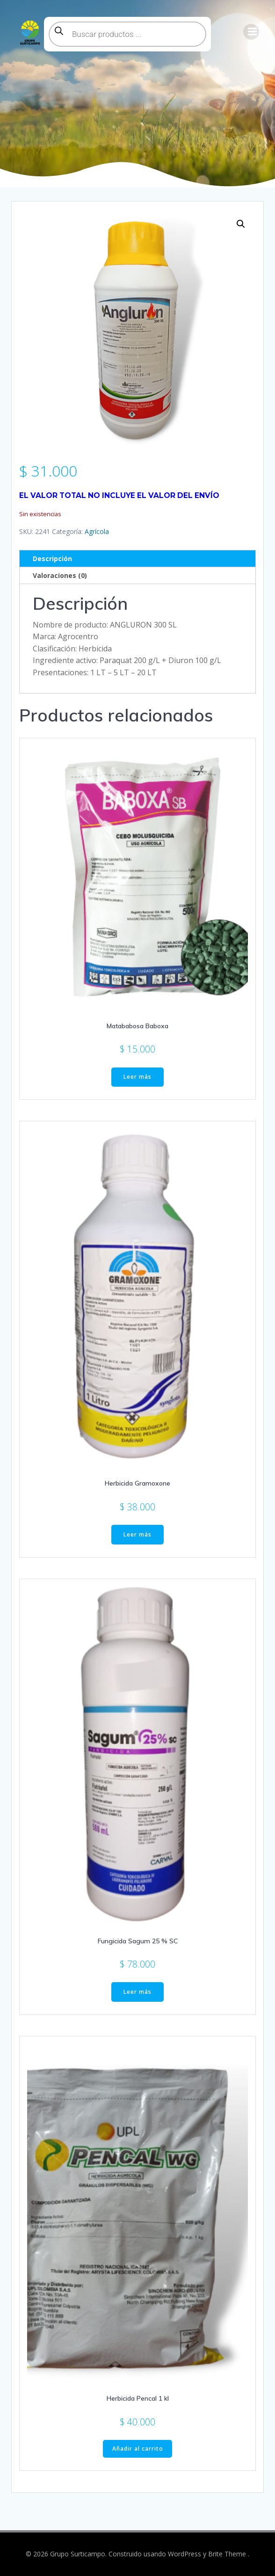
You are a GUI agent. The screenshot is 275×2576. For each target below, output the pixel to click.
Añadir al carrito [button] (137, 2449)
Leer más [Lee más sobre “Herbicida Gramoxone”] (137, 1534)
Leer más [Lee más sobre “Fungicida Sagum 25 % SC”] (137, 1992)
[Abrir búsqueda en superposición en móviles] (127, 34)
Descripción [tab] (52, 558)
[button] (240, 224)
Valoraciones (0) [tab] (60, 575)
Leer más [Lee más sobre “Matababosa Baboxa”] (137, 1077)
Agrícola (97, 531)
